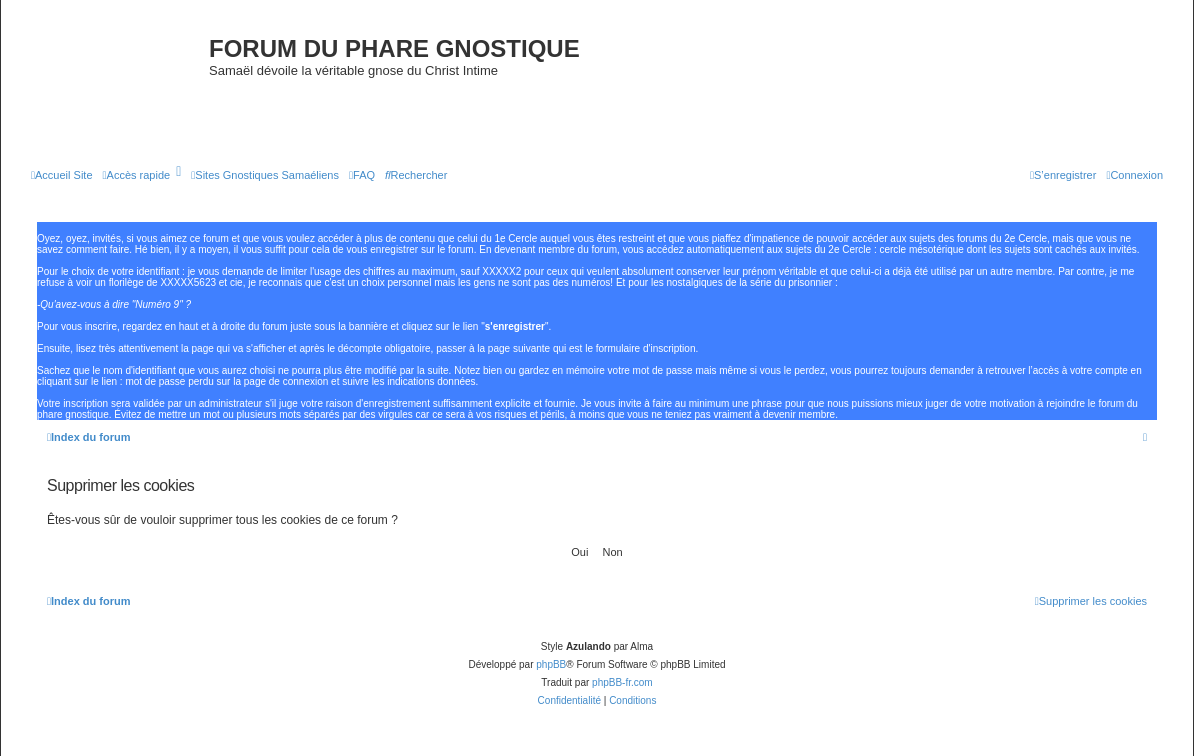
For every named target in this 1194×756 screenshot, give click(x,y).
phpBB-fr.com (622, 682)
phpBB (551, 664)
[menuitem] (62, 175)
